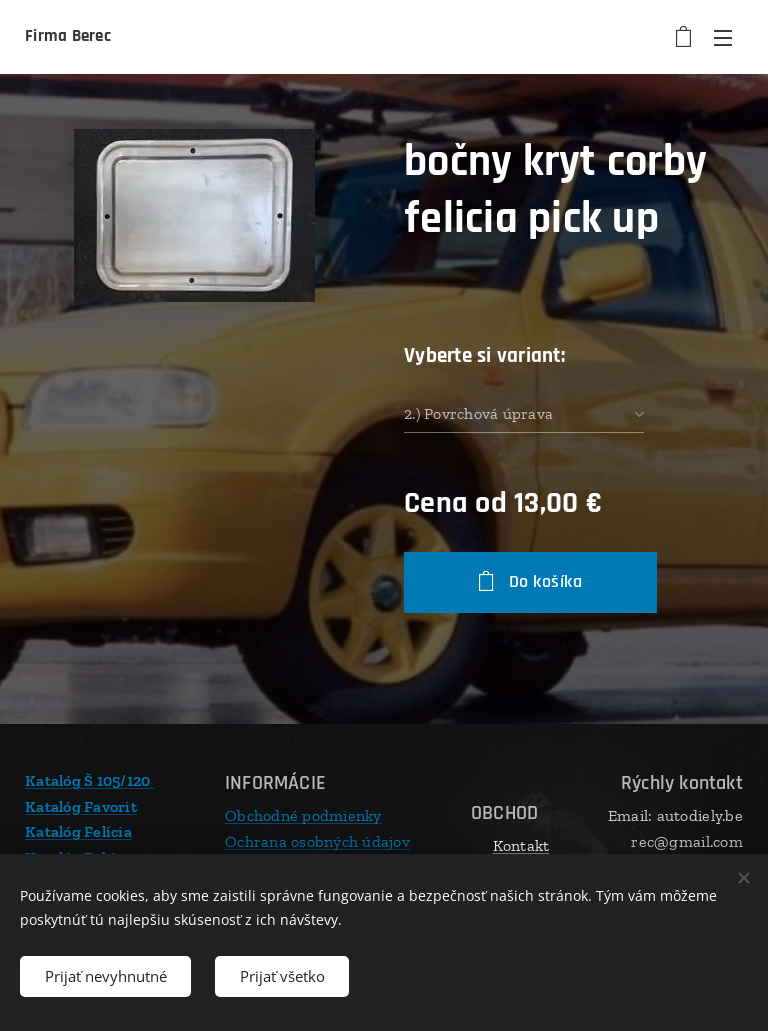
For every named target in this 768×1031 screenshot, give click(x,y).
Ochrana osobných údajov (317, 840)
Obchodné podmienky (303, 815)
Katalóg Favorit (81, 805)
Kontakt (521, 845)
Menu (723, 38)
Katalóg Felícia (78, 831)
